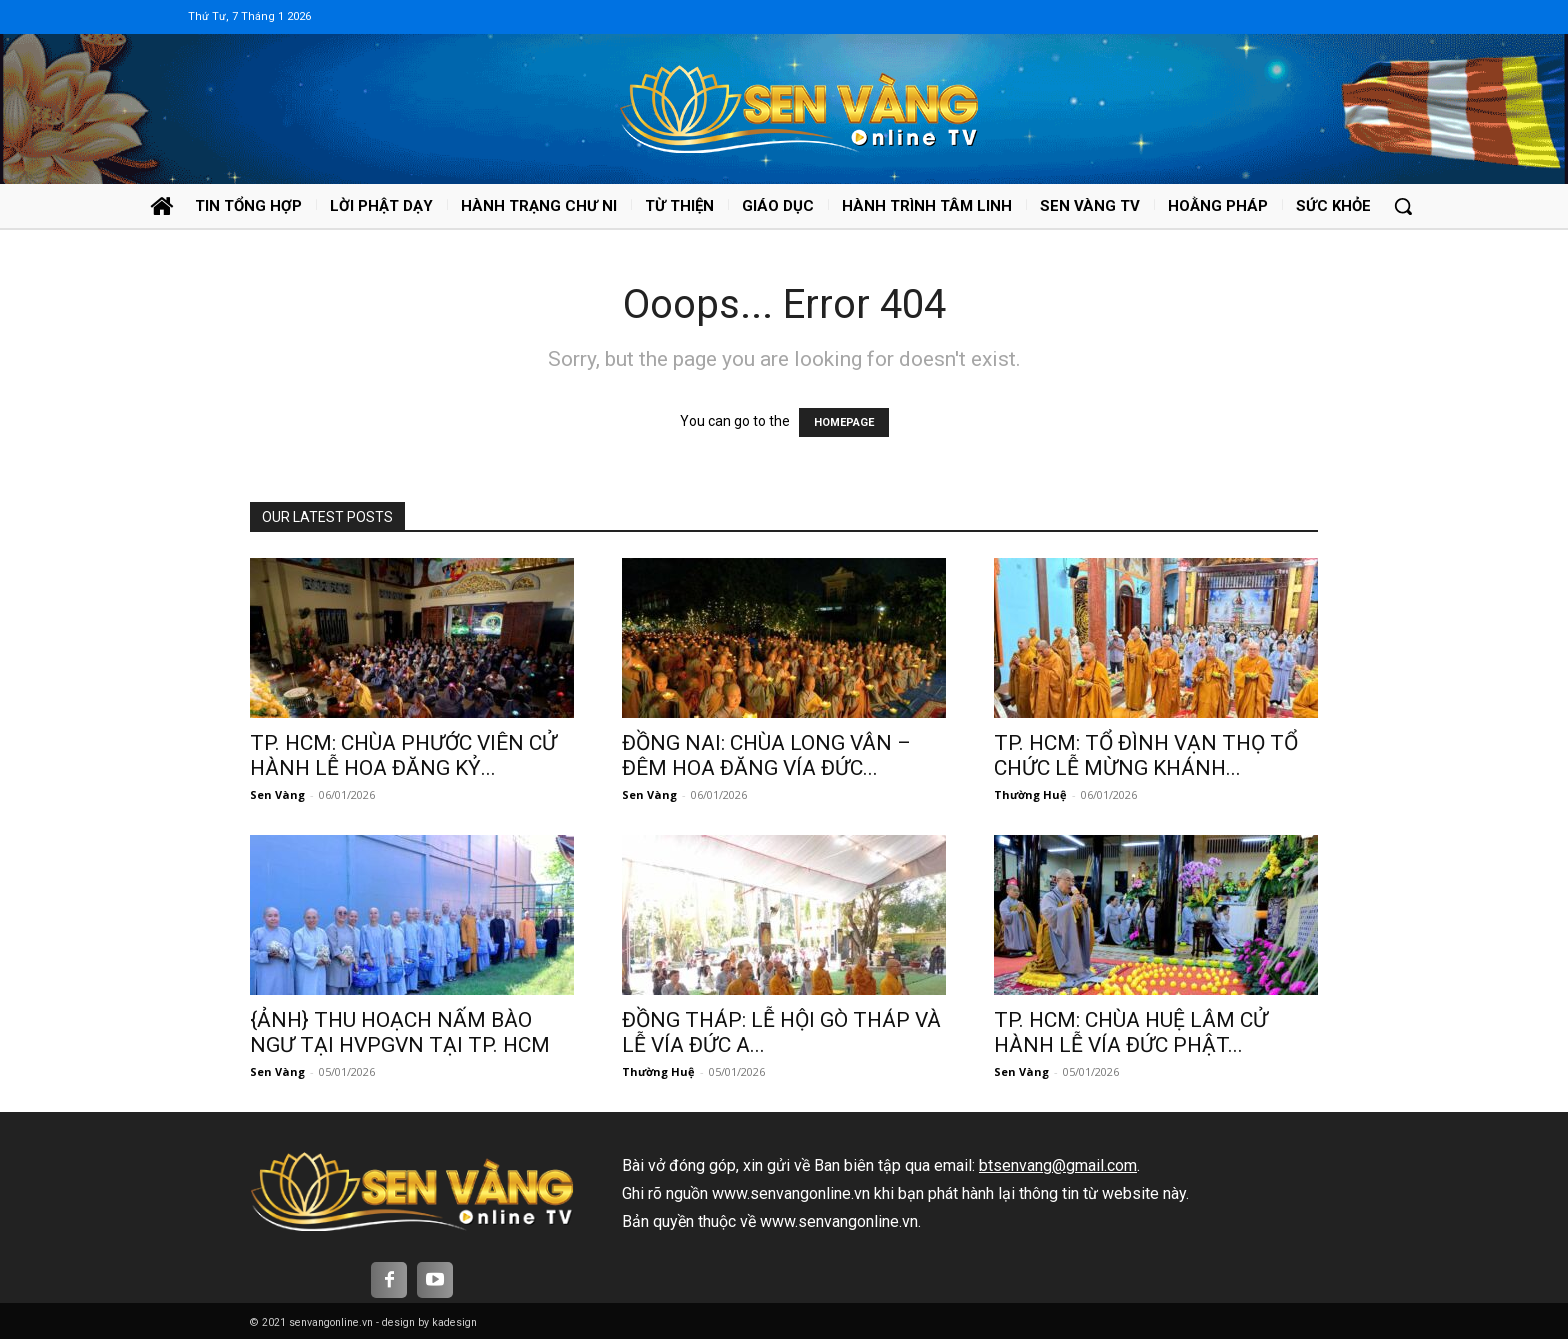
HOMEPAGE (844, 422)
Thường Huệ (1030, 794)
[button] (1403, 206)
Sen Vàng (277, 794)
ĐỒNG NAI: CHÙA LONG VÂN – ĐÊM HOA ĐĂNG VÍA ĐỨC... (766, 755)
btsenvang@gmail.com (1058, 1165)
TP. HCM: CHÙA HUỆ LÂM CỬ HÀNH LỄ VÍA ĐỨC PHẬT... (1131, 1032)
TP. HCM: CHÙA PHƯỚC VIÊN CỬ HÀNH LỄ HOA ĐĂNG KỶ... (403, 755)
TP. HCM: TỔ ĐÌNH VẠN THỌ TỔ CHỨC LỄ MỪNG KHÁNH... (1146, 755)
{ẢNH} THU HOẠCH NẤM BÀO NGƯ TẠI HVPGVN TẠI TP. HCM (400, 1032)
